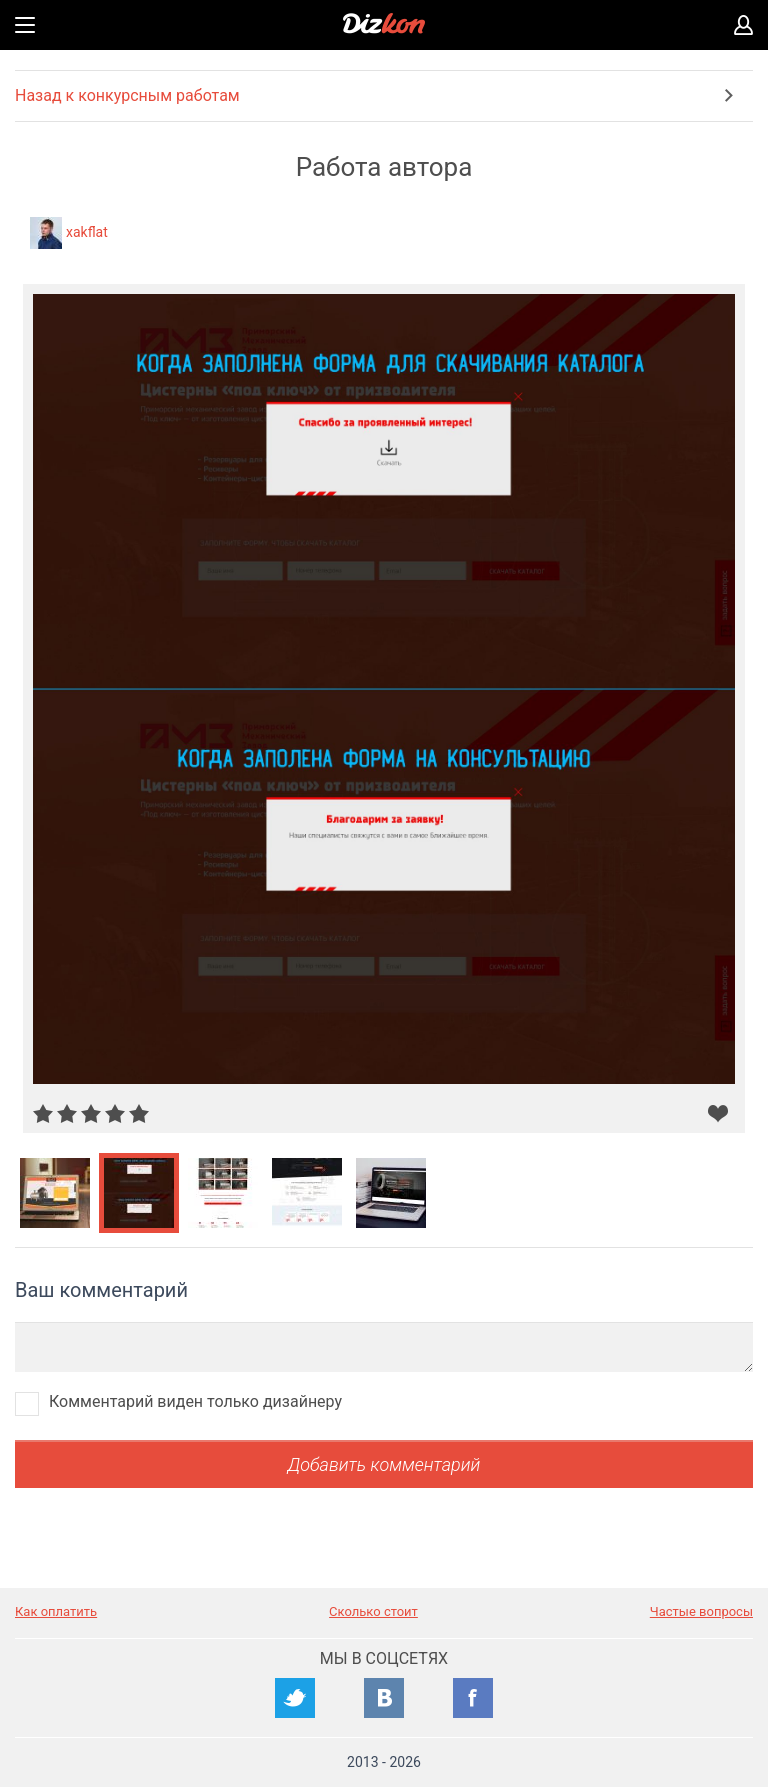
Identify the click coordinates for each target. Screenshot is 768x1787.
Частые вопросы (701, 1611)
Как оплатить (56, 1611)
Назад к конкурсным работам (127, 95)
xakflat (87, 232)
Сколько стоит (373, 1611)
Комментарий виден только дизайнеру (195, 1401)
